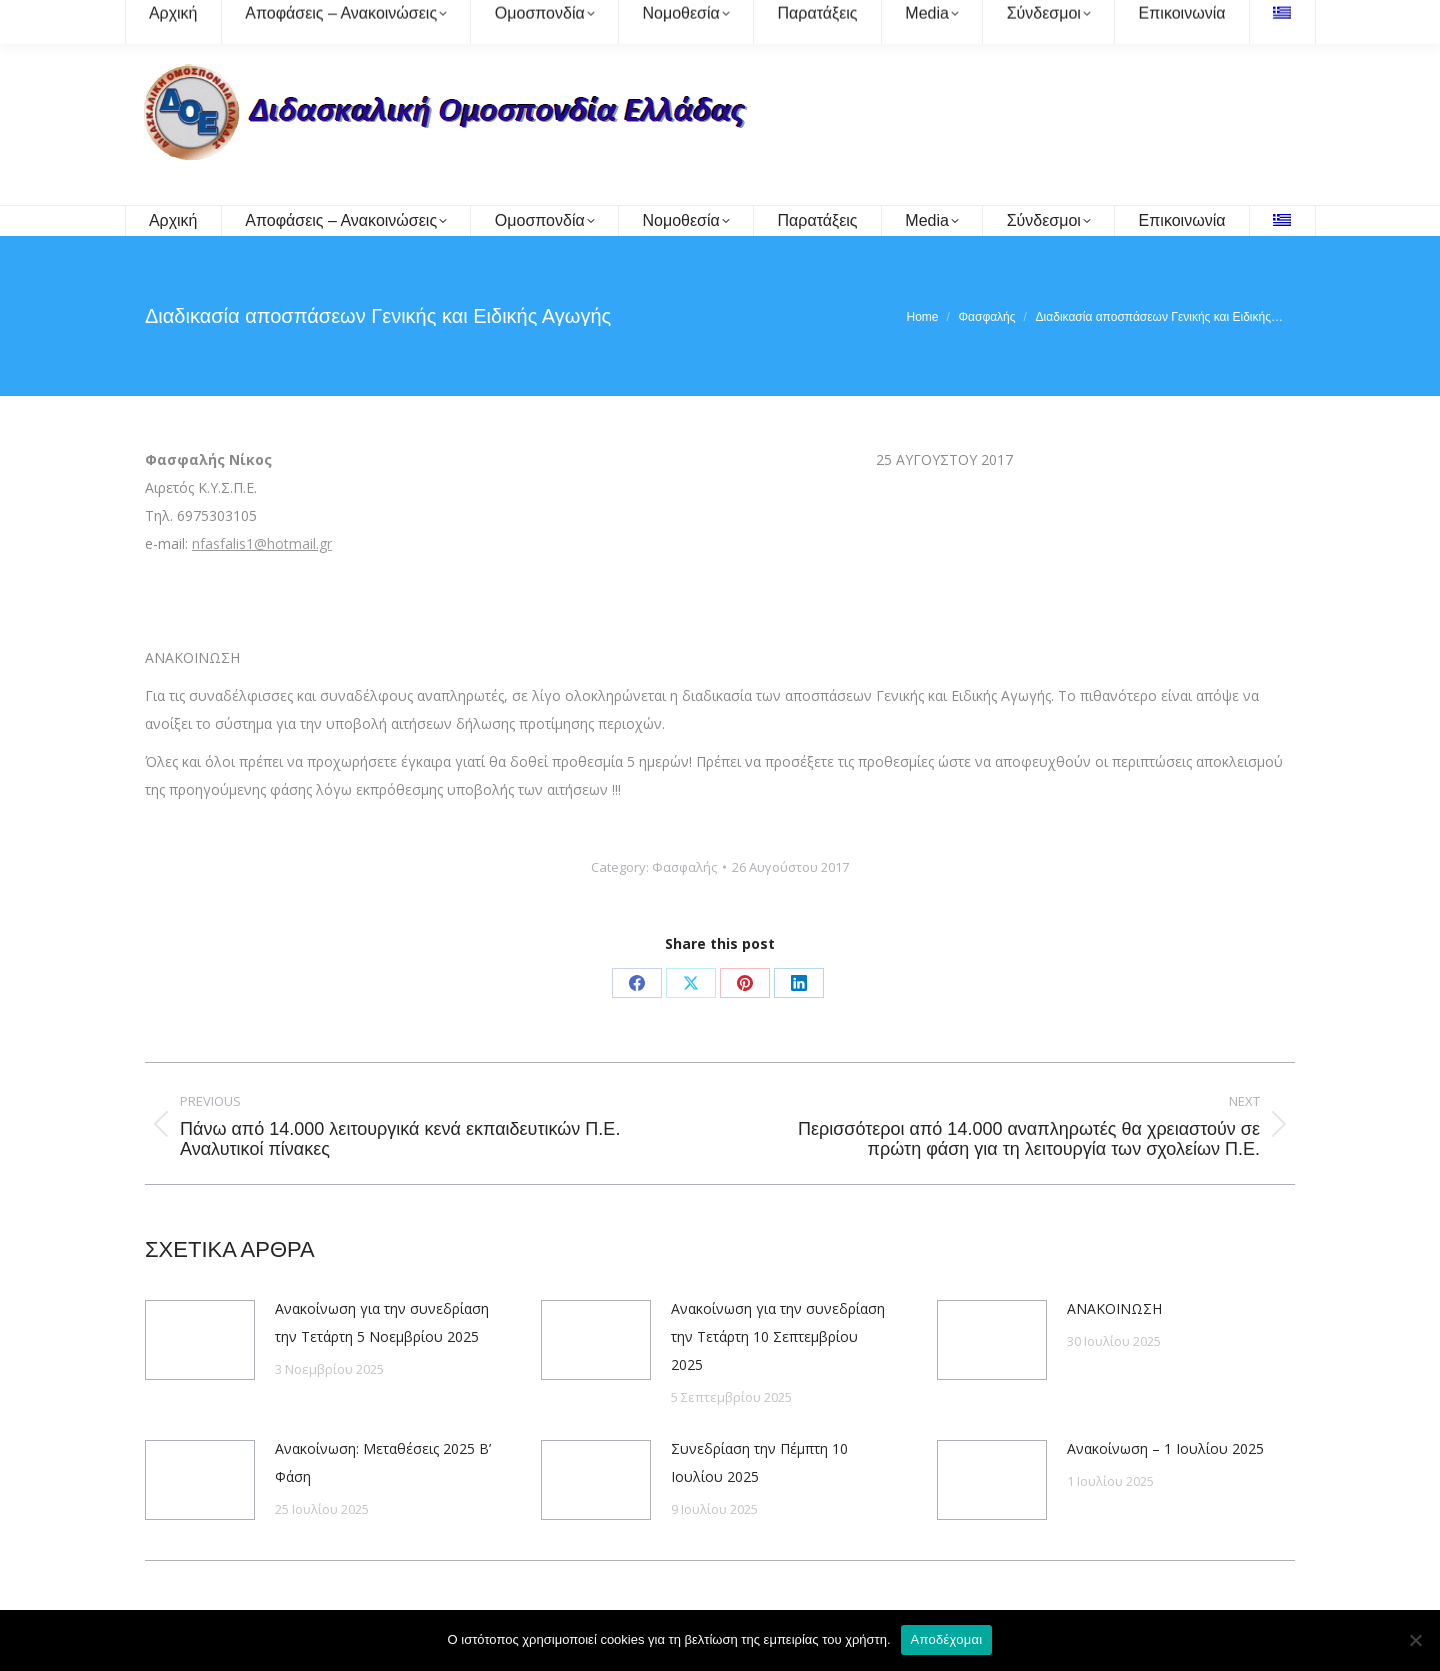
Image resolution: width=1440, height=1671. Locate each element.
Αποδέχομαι (947, 1639)
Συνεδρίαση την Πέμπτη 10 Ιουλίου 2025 (759, 1462)
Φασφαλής (684, 867)
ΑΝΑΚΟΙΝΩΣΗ (1114, 1308)
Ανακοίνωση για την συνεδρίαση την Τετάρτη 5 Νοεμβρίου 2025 (382, 1322)
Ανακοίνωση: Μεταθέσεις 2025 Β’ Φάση (383, 1462)
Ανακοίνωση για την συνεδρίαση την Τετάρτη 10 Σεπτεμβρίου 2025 (778, 1336)
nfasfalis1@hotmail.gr (262, 543)
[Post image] (200, 1340)
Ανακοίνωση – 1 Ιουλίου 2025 (1165, 1448)
